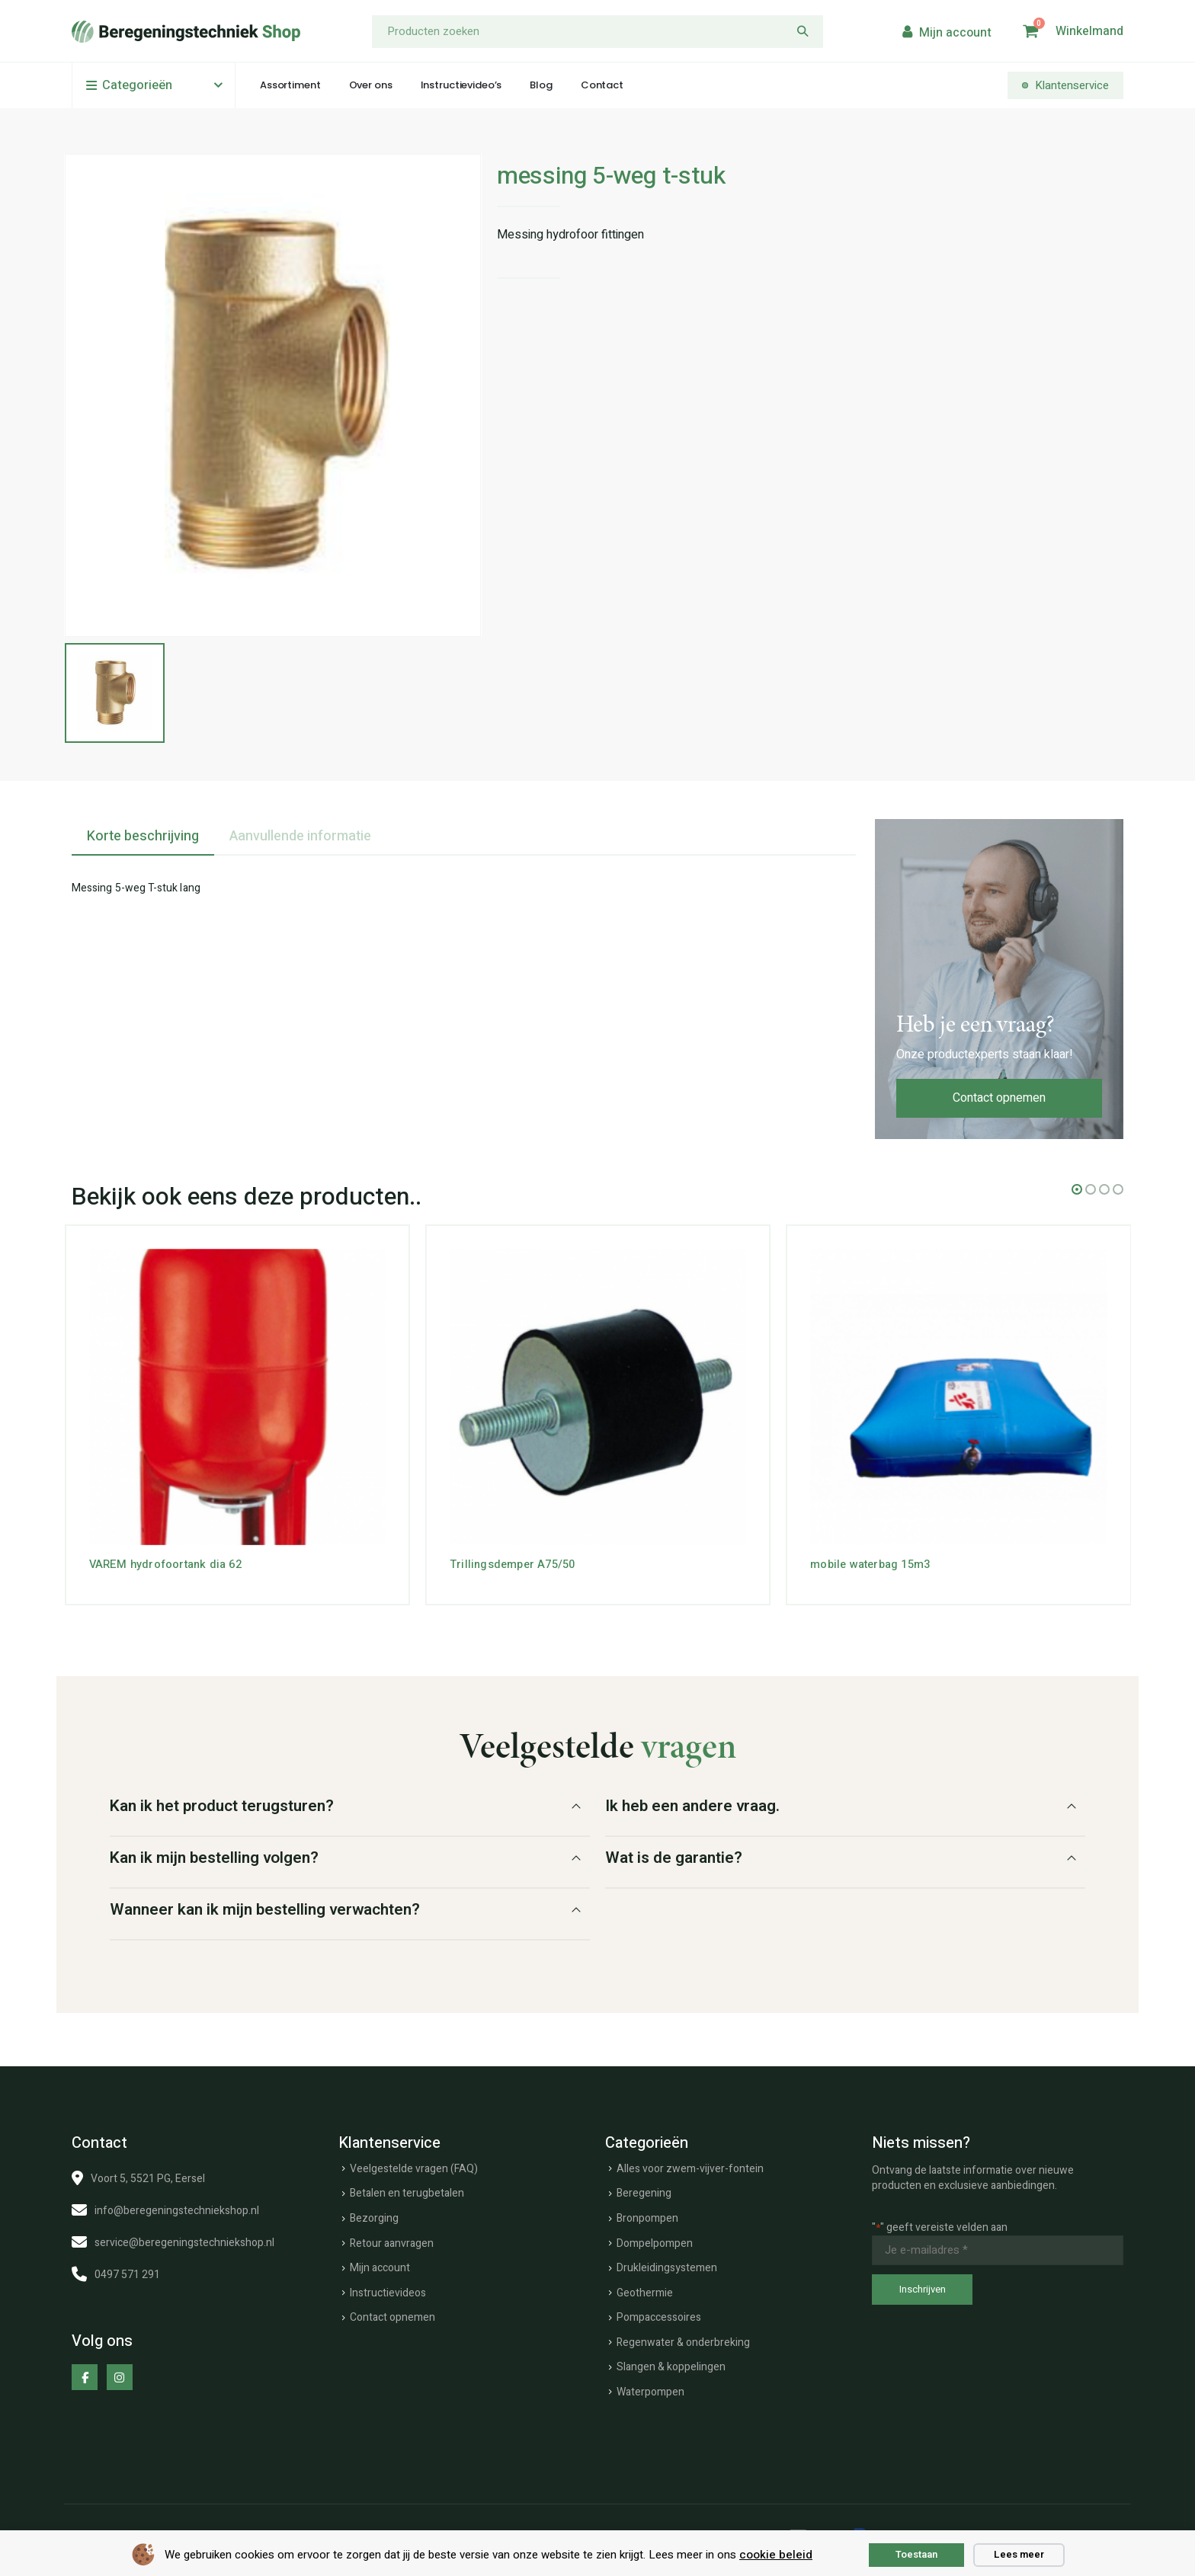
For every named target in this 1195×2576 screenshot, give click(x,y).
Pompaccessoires (659, 2314)
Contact (602, 85)
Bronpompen (647, 2214)
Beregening (644, 2190)
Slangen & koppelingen (671, 2364)
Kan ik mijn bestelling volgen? (214, 1854)
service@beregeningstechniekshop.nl (184, 2239)
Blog (541, 85)
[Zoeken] (802, 31)
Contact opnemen (999, 1094)
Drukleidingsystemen (667, 2264)
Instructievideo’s (461, 85)
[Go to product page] (237, 1393)
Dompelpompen (655, 2240)
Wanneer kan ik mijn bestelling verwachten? (265, 1906)
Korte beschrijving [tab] (143, 832)
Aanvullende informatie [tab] (300, 832)
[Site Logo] (186, 32)
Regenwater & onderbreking (683, 2339)
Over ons (370, 85)
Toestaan (916, 2554)
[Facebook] (85, 2373)
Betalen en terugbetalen (407, 2190)
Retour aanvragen (392, 2240)
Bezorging (374, 2214)
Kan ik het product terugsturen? (222, 1802)
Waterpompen (650, 2388)
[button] (1077, 1185)
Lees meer (1019, 2554)
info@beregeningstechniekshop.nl (177, 2207)
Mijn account (380, 2264)
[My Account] (945, 31)
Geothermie (645, 2289)
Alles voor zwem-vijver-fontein (690, 2165)
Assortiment (290, 85)
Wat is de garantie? (673, 1854)
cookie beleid (775, 2554)
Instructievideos (388, 2289)
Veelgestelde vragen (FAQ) (414, 2165)
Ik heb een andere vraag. (692, 1802)
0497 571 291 (127, 2271)
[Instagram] (120, 2373)
